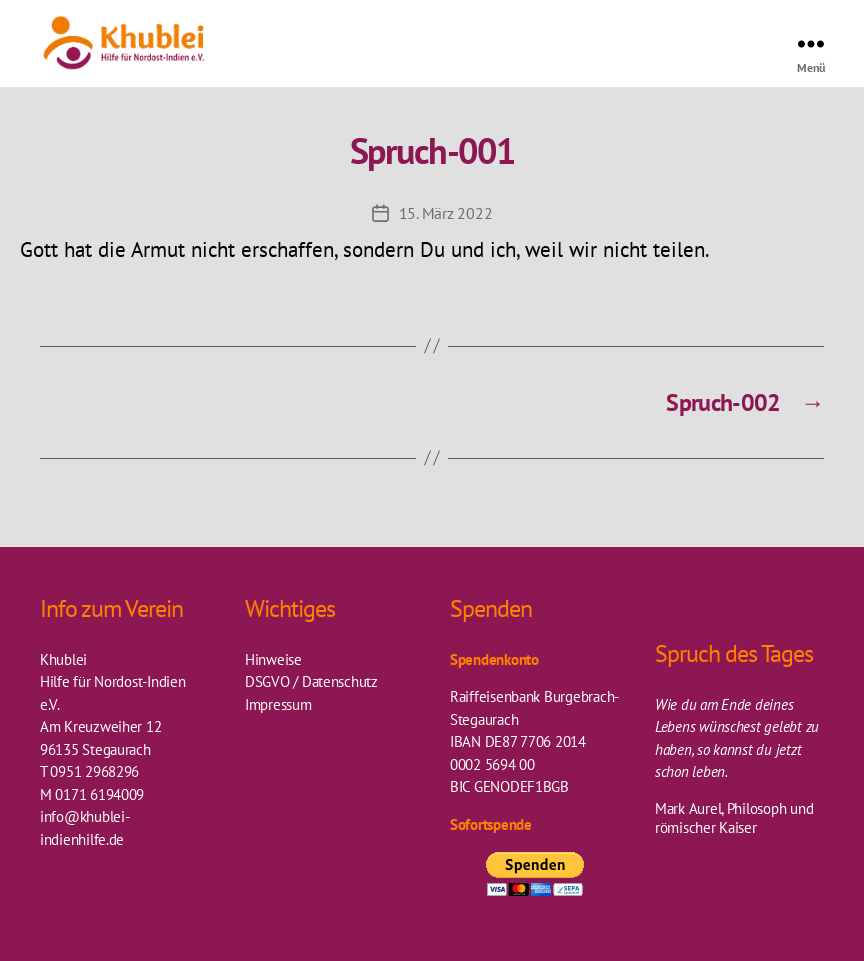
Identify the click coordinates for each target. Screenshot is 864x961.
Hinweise (273, 659)
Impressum (278, 704)
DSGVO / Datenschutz (311, 681)
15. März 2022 (446, 213)
